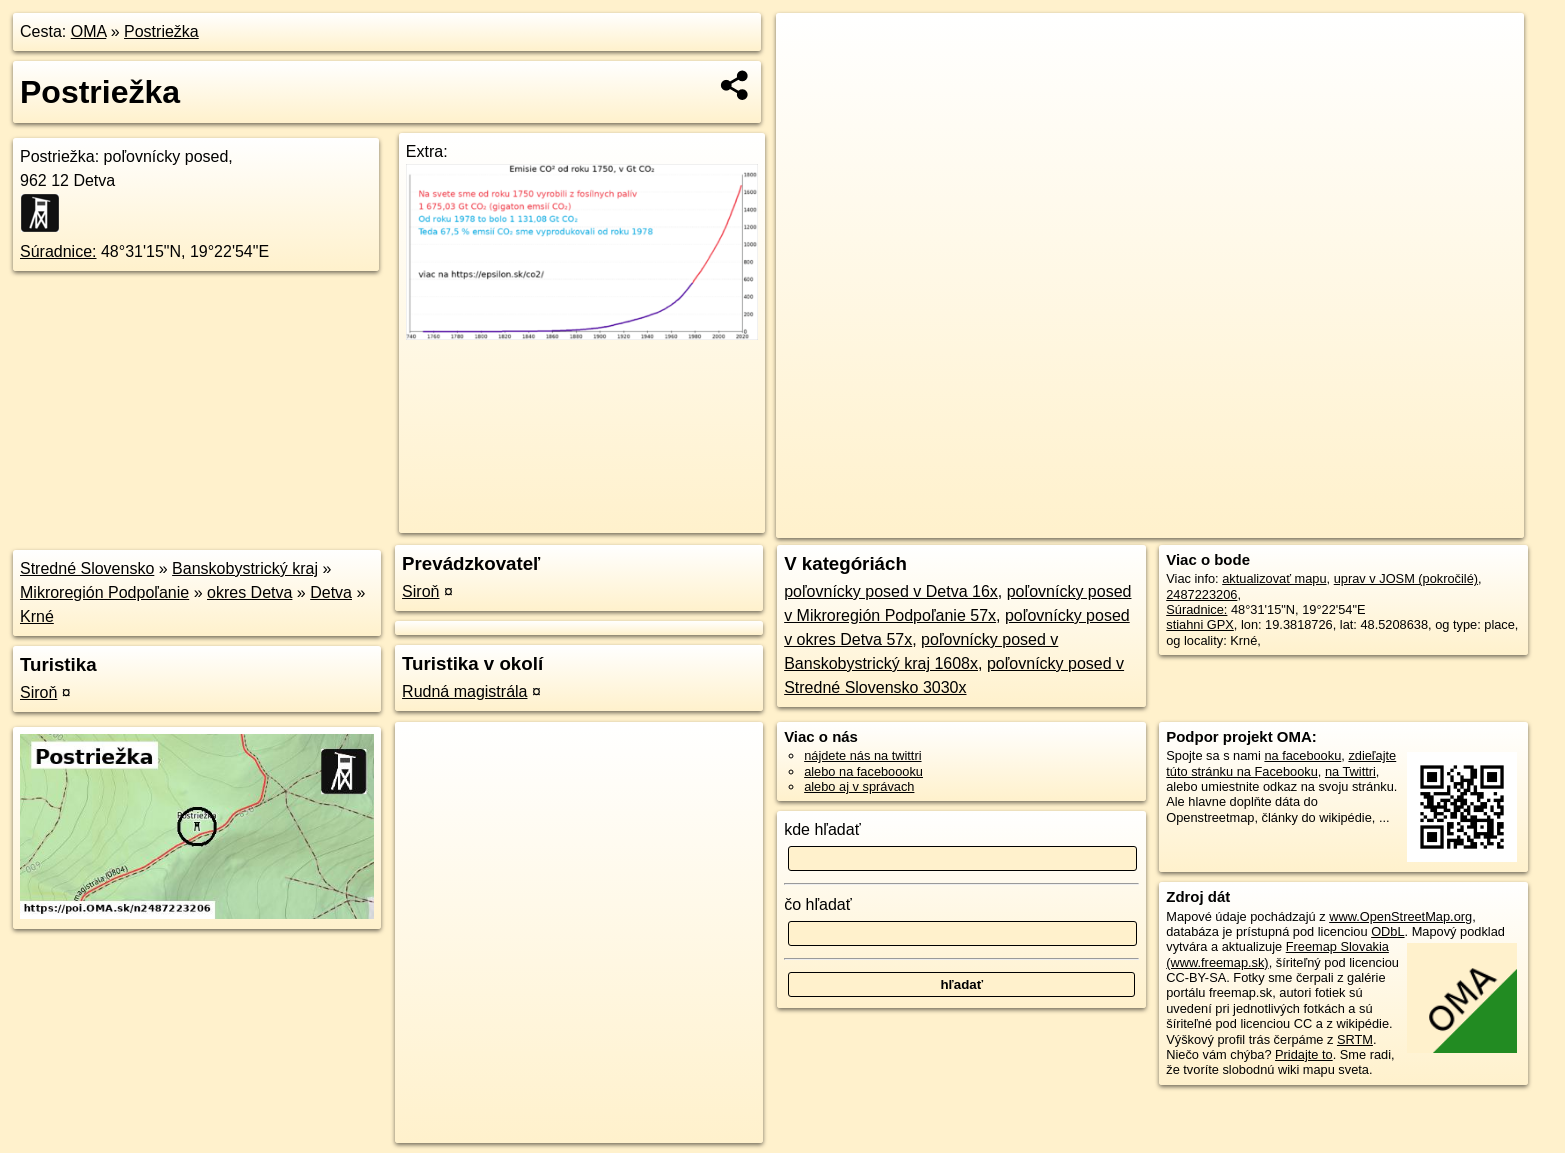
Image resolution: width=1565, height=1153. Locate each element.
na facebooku (1302, 755)
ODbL (1387, 931)
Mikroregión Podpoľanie (104, 592)
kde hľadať (822, 829)
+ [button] (810, 47)
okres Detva (249, 592)
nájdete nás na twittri (862, 755)
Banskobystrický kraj (245, 568)
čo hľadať (818, 904)
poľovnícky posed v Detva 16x (891, 591)
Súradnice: (58, 251)
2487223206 (1201, 594)
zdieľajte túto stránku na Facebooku (1281, 763)
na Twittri (1350, 771)
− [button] (810, 78)
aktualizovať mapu (1274, 578)
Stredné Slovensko (87, 568)
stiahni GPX (1200, 624)
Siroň (38, 692)
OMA (89, 31)
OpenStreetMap (1179, 523)
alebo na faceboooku (863, 771)
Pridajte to (1304, 1054)
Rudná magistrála (464, 691)
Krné (37, 616)
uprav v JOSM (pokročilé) (1406, 578)
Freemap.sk (1282, 523)
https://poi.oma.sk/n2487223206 (1433, 523)
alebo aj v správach (859, 786)
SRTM (1355, 1039)
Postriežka (161, 31)
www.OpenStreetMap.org (1400, 916)
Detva (331, 592)
